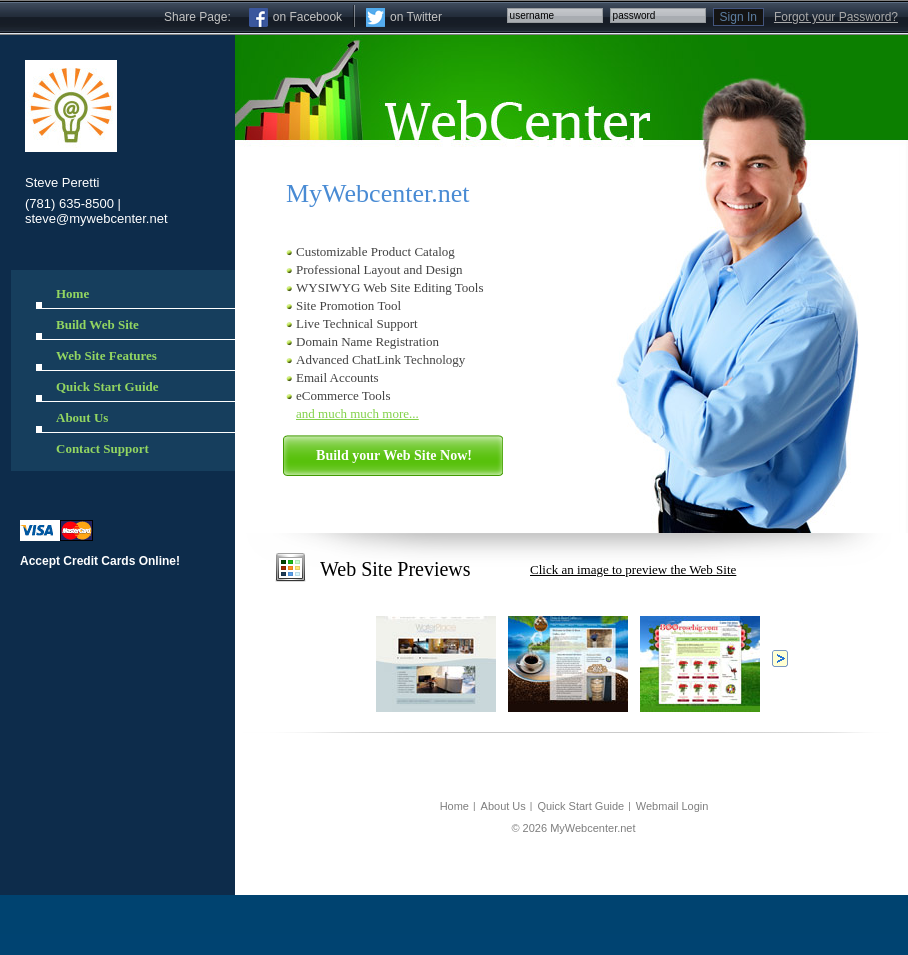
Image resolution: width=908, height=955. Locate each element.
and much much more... (357, 413)
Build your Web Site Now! (394, 455)
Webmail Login (672, 806)
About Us (503, 806)
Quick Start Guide (580, 806)
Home (454, 806)
